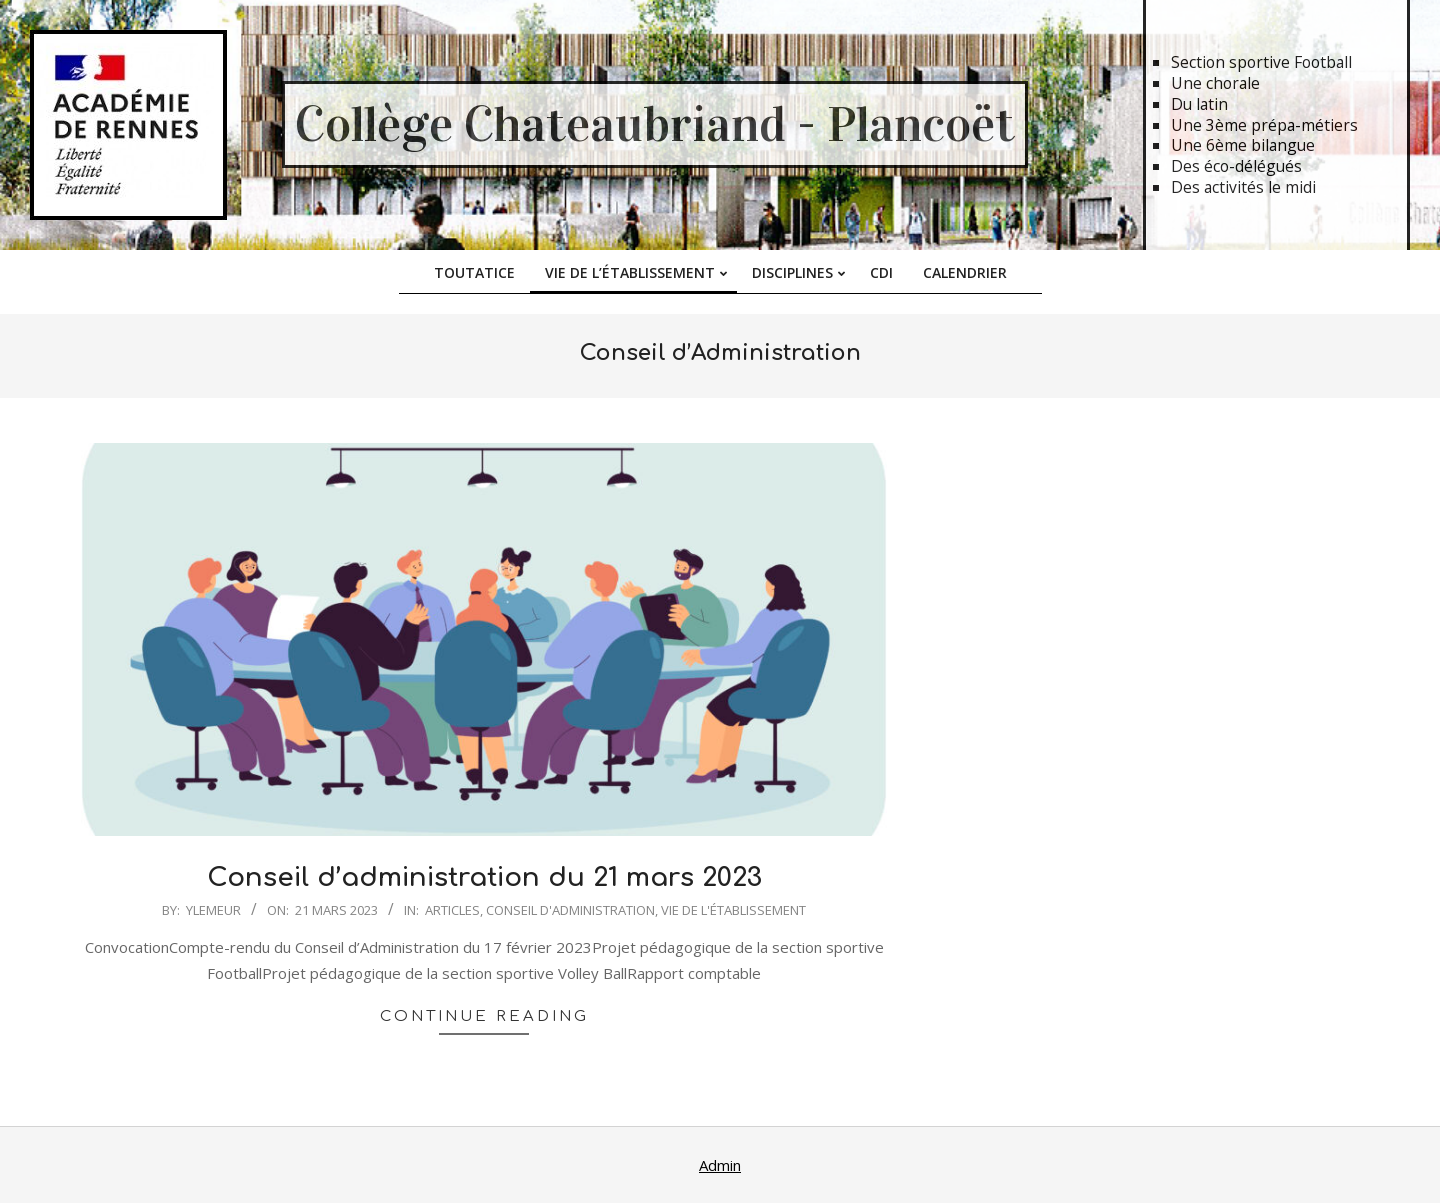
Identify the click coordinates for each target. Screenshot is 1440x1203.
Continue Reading (484, 1016)
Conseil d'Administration (570, 910)
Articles (452, 910)
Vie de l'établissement (733, 910)
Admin (720, 1165)
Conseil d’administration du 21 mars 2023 (484, 877)
